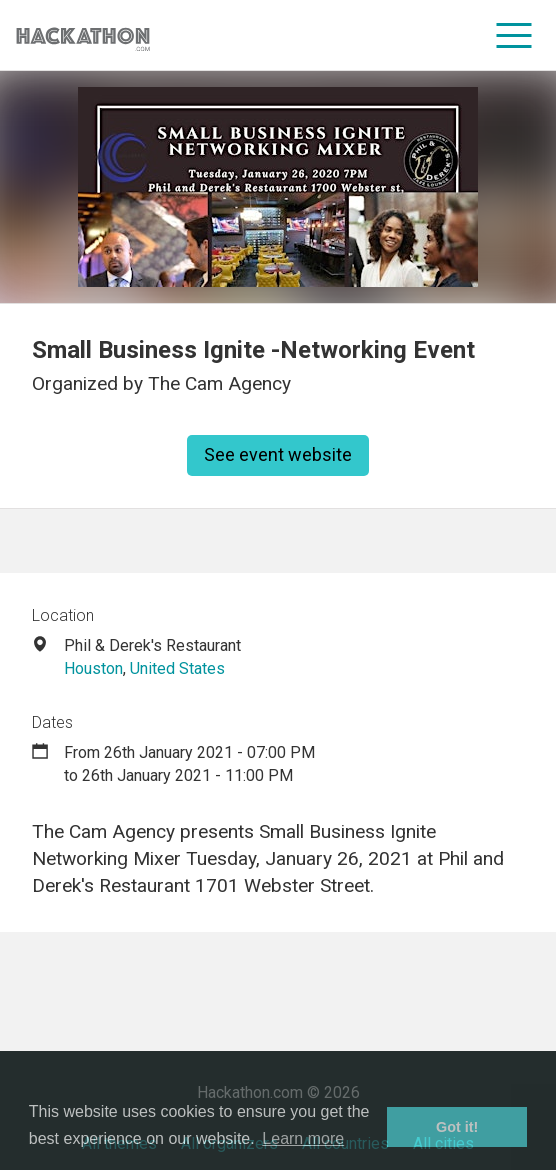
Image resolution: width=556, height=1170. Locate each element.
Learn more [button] (303, 1138)
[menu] (514, 35)
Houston (93, 668)
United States (177, 668)
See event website (278, 454)
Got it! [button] (457, 1127)
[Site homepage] (83, 35)
